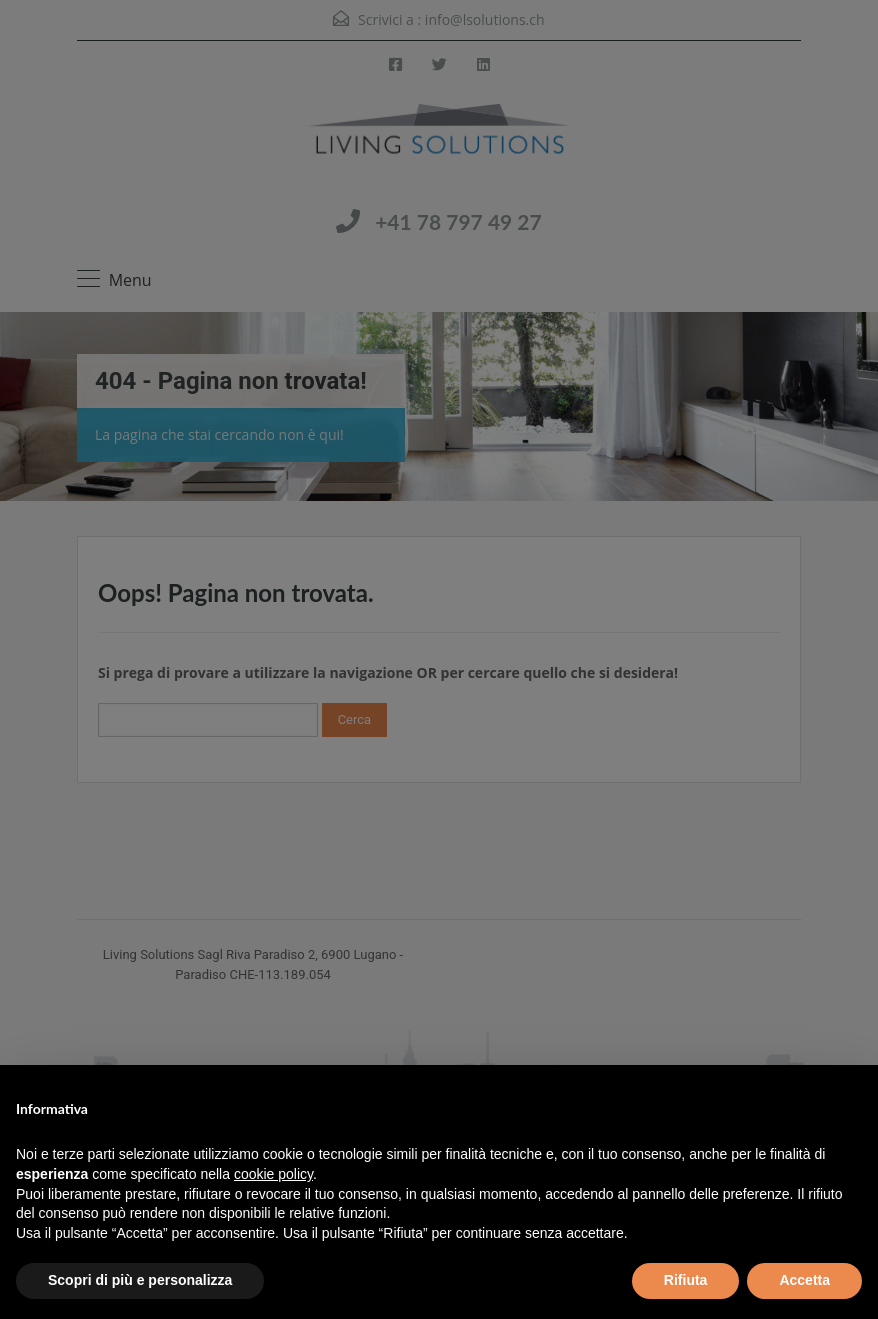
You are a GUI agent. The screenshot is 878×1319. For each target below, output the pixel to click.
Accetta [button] (804, 1280)
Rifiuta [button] (686, 1280)
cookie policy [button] (273, 1174)
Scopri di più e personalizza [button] (140, 1280)
